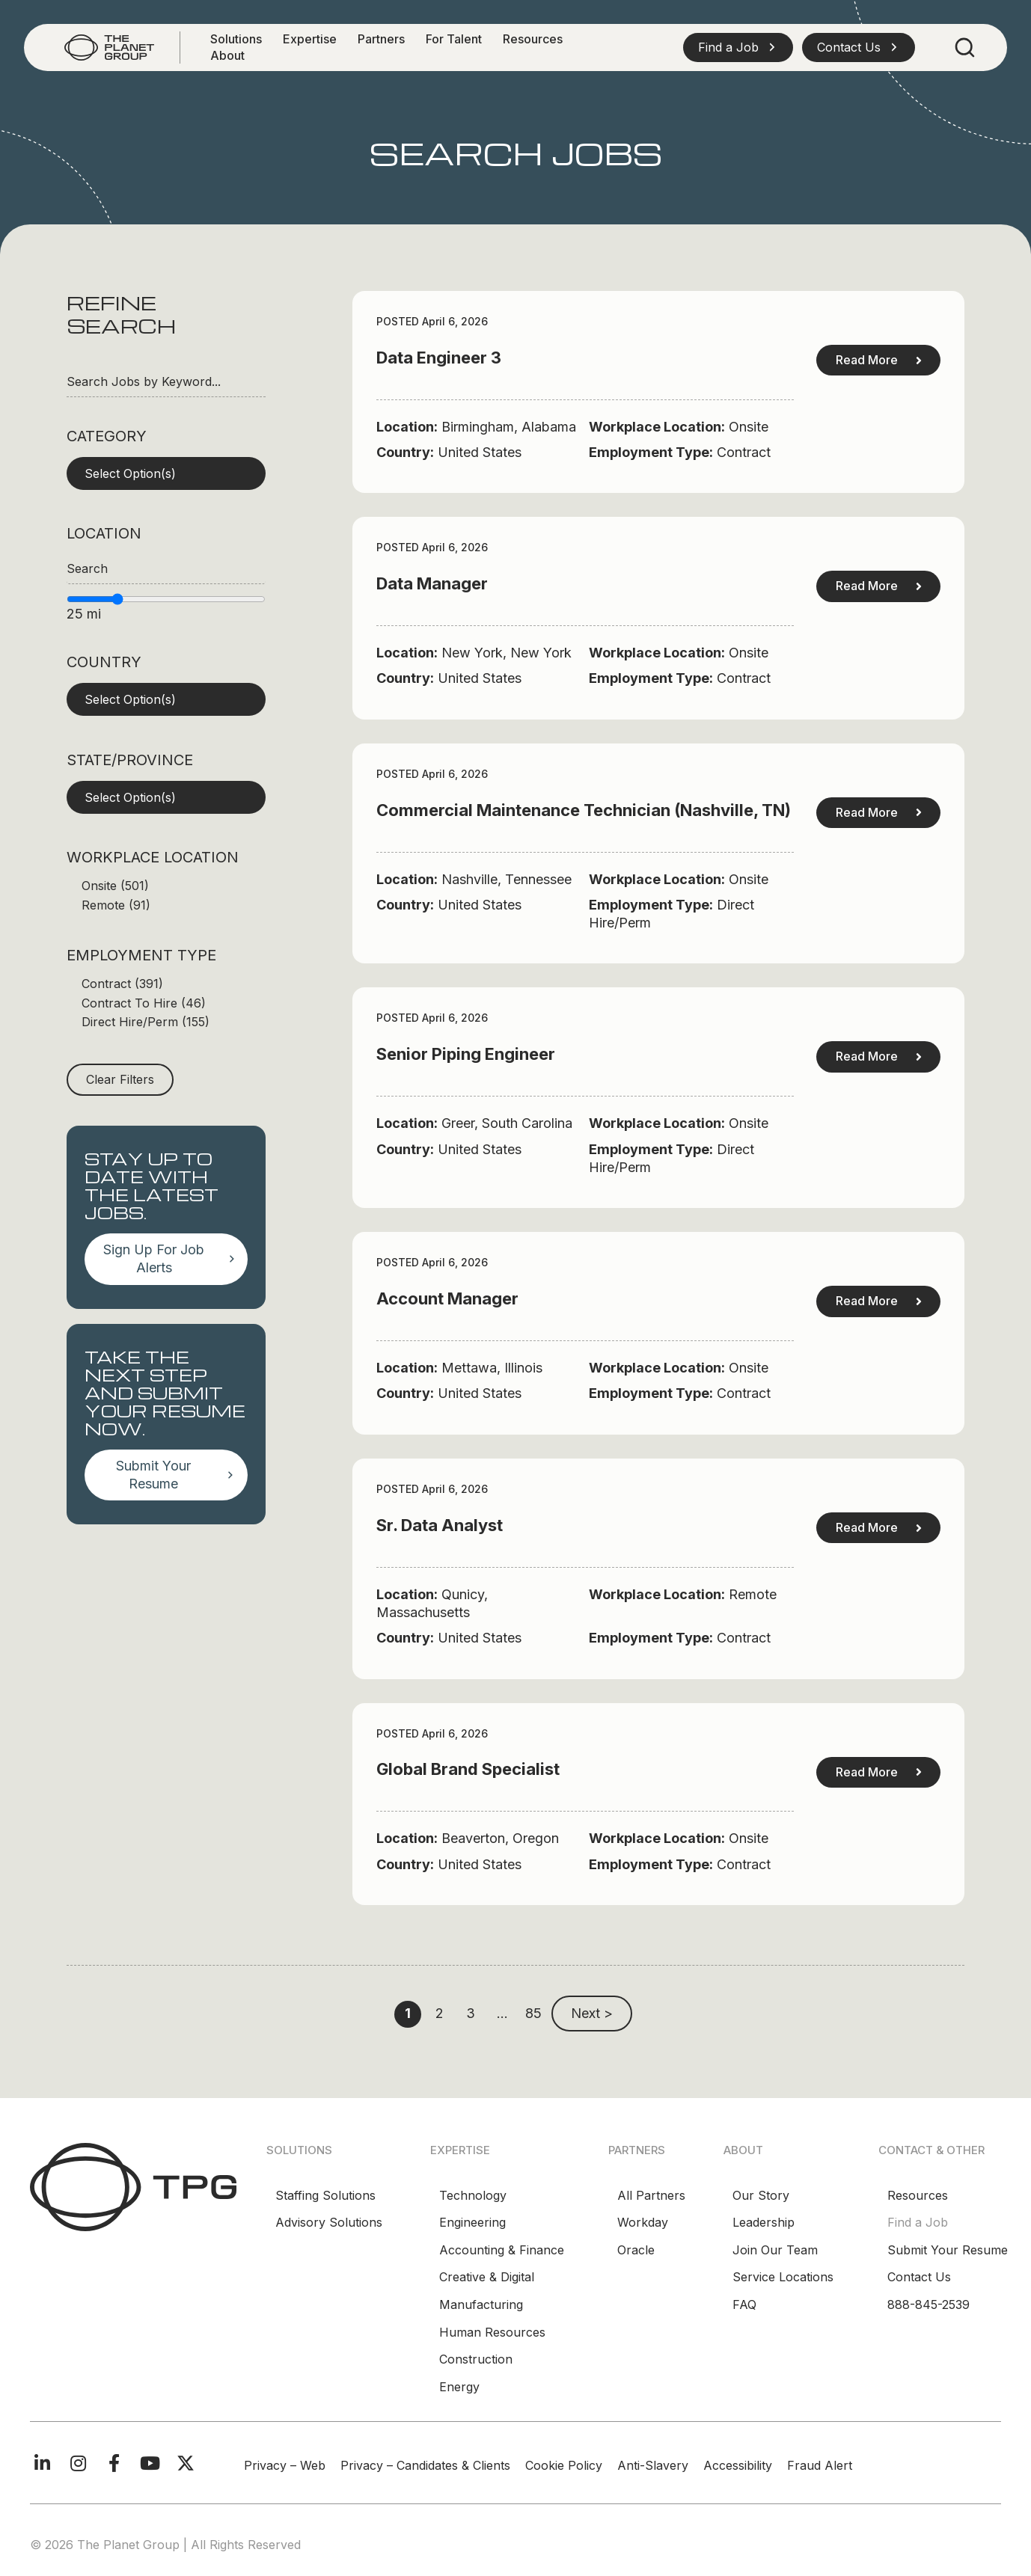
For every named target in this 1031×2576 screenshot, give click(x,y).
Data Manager (432, 583)
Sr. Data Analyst (439, 1525)
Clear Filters (120, 1079)
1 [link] (408, 2013)
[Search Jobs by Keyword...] (166, 382)
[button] (738, 47)
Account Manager (447, 1298)
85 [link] (533, 2013)
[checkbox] (166, 886)
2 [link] (439, 2013)
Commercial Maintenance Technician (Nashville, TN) (583, 810)
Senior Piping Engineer (465, 1054)
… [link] (502, 2013)
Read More (879, 359)
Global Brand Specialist (468, 1769)
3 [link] (470, 2013)
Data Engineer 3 (438, 357)
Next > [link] (592, 2013)
